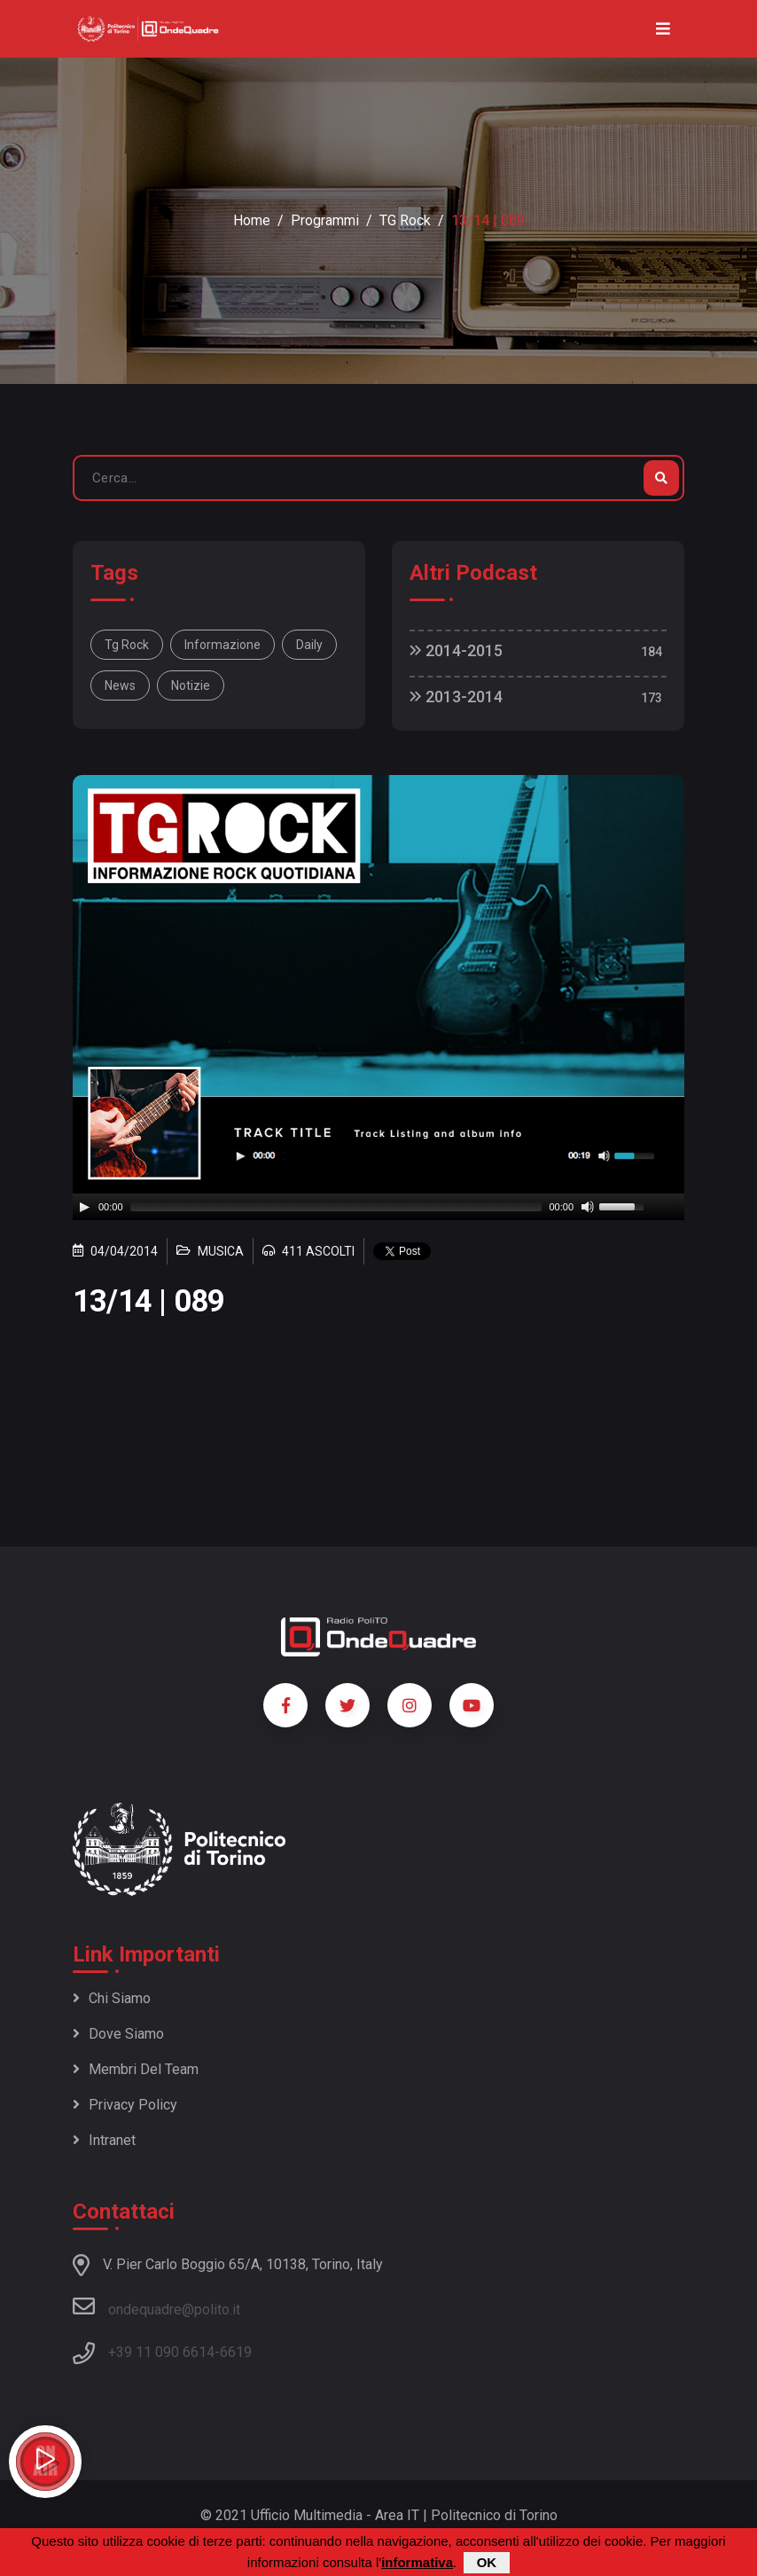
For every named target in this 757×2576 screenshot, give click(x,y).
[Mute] (588, 1207)
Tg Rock (127, 645)
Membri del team (136, 2069)
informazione (222, 645)
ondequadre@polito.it (156, 2306)
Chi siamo (112, 1998)
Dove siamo (118, 2033)
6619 (236, 2352)
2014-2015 (456, 650)
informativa (417, 2562)
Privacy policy (125, 2104)
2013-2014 (456, 696)
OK (487, 2562)
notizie (190, 685)
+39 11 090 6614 (161, 2352)
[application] (378, 1207)
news (120, 685)
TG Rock (405, 220)
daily (309, 645)
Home (251, 220)
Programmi (325, 220)
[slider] (336, 1206)
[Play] (84, 1207)
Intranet (104, 2140)
